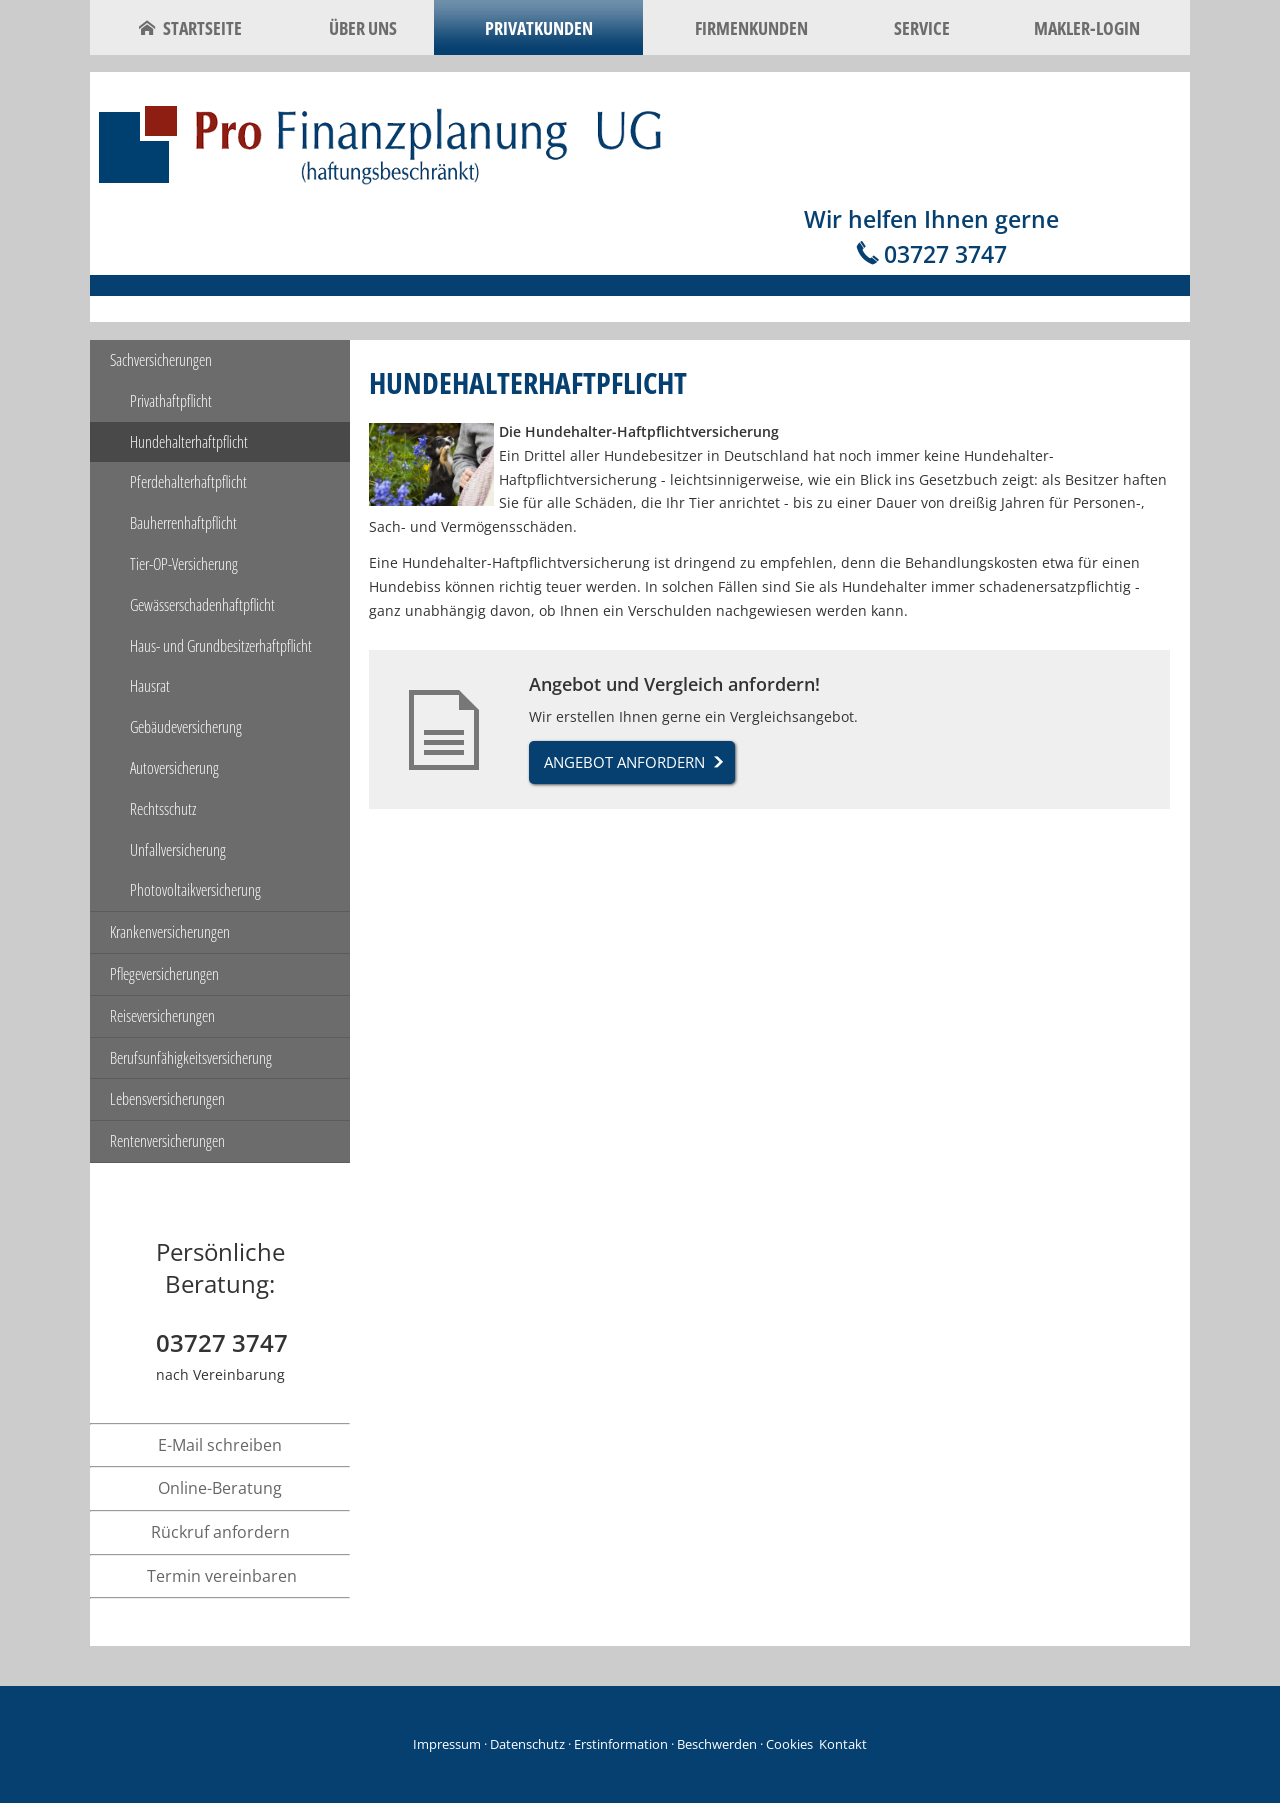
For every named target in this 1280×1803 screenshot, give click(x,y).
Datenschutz (527, 1744)
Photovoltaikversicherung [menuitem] (195, 890)
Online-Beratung (220, 1488)
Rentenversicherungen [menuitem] (167, 1141)
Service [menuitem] (922, 28)
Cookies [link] (789, 1744)
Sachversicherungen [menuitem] (161, 360)
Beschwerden (717, 1744)
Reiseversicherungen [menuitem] (162, 1016)
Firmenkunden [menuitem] (751, 28)
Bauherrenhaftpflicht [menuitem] (183, 523)
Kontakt (843, 1744)
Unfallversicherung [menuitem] (178, 850)
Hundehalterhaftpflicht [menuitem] (189, 442)
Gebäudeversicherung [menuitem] (186, 727)
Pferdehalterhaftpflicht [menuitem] (188, 482)
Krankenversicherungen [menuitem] (170, 932)
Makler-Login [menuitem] (1087, 28)
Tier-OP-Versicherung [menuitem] (184, 564)
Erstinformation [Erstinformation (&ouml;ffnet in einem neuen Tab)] (621, 1744)
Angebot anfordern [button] (624, 762)
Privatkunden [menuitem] (539, 28)
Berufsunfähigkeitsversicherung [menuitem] (191, 1058)
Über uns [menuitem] (363, 28)
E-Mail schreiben (220, 1445)
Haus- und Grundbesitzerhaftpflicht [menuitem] (221, 646)
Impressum (447, 1744)
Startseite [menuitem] (190, 28)
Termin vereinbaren (222, 1576)
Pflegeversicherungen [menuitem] (164, 974)
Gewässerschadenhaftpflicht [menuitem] (202, 605)
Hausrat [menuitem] (150, 686)
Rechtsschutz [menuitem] (163, 809)
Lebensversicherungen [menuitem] (167, 1099)
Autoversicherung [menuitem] (174, 768)
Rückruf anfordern (220, 1532)
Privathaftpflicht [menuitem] (171, 401)
